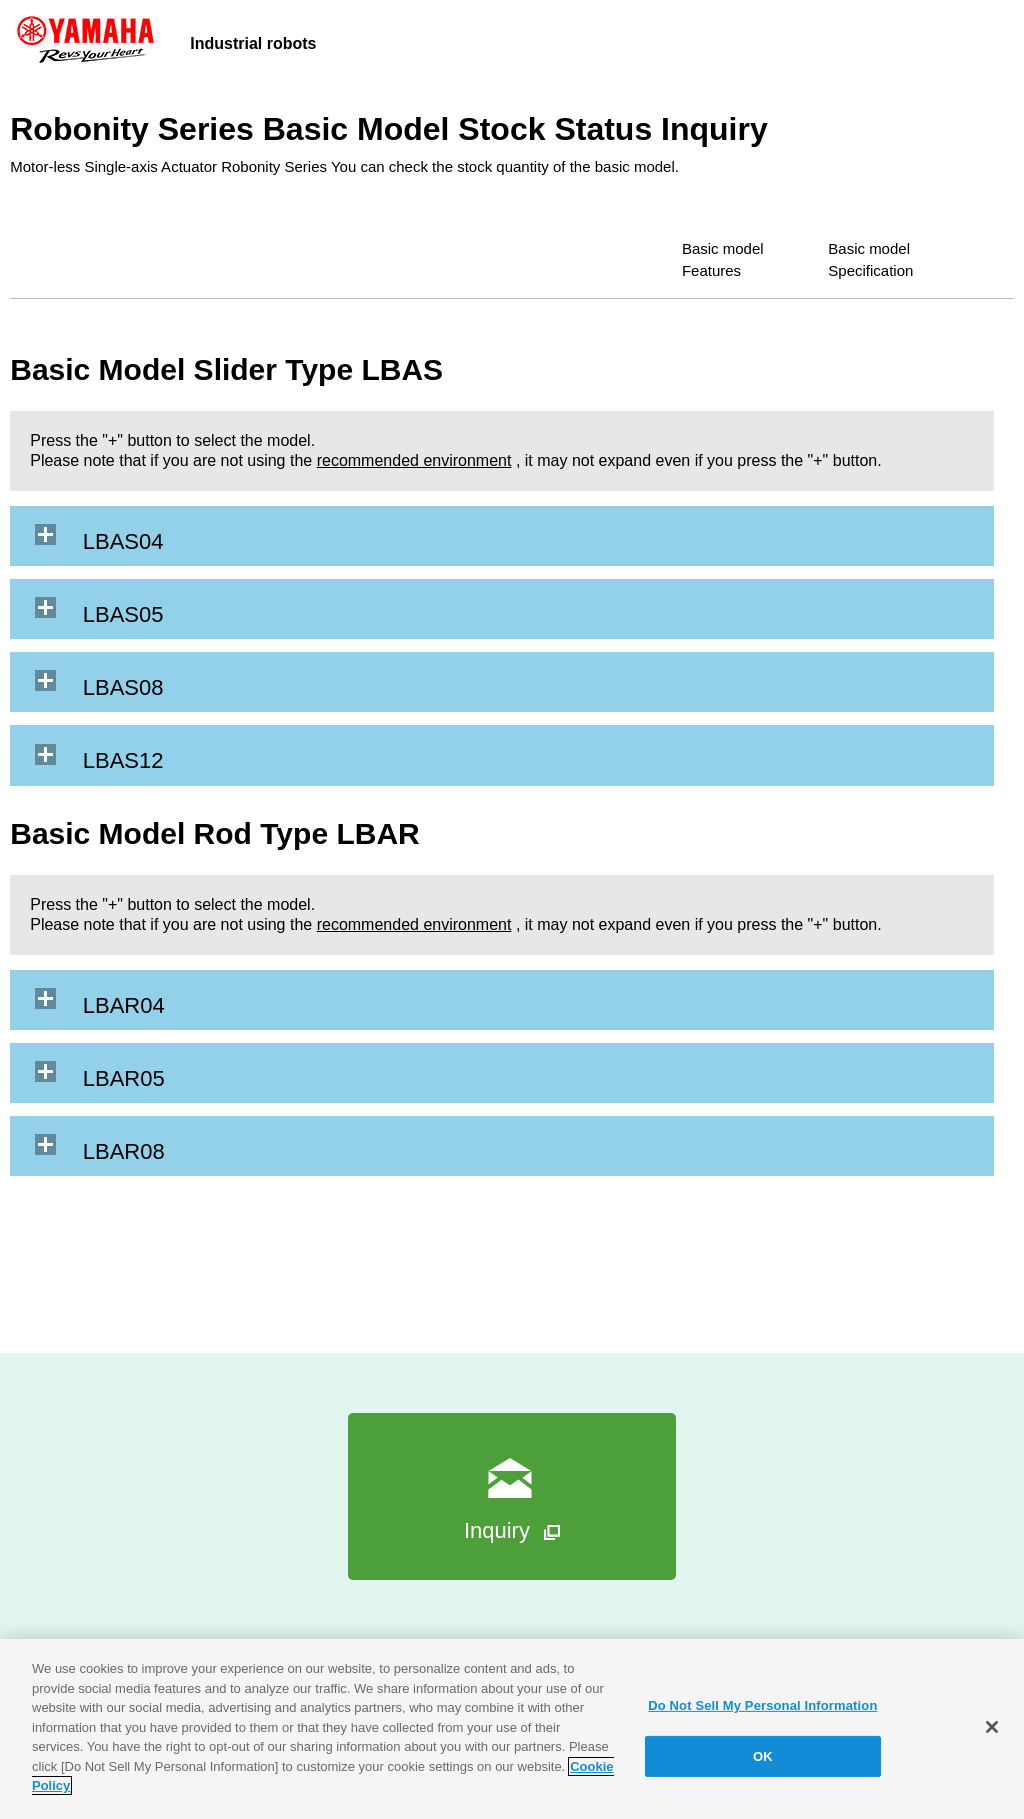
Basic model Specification (871, 246)
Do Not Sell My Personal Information (762, 1705)
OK (763, 1756)
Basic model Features (649, 246)
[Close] (992, 1727)
